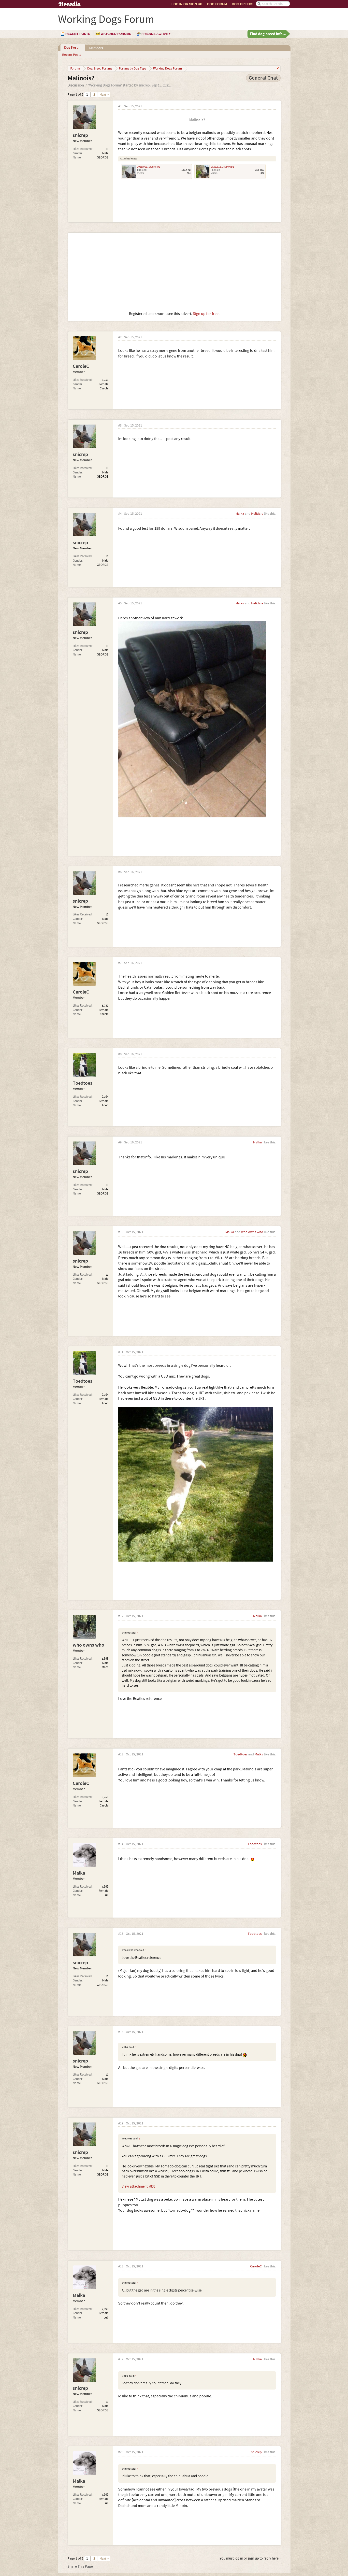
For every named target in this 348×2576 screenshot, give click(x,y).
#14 (120, 1844)
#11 (120, 1352)
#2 (120, 337)
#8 (120, 1054)
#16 (120, 2032)
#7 (120, 963)
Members (96, 48)
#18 (120, 2266)
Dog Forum (217, 4)
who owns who (252, 1232)
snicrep (144, 85)
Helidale (257, 514)
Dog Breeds (242, 4)
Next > (104, 94)
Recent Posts (71, 55)
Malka (239, 514)
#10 (120, 1232)
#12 (120, 1616)
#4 (120, 514)
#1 (120, 106)
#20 (120, 2452)
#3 (120, 426)
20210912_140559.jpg (148, 167)
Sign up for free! (206, 313)
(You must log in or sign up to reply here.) (249, 2558)
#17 (120, 2123)
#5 (120, 603)
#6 (120, 872)
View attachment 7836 (138, 2186)
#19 (120, 2359)
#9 (120, 1142)
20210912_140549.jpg (222, 167)
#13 (120, 1754)
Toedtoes (82, 1083)
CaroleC (81, 366)
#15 (120, 1934)
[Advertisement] (174, 272)
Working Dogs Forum (105, 85)
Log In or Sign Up (187, 4)
